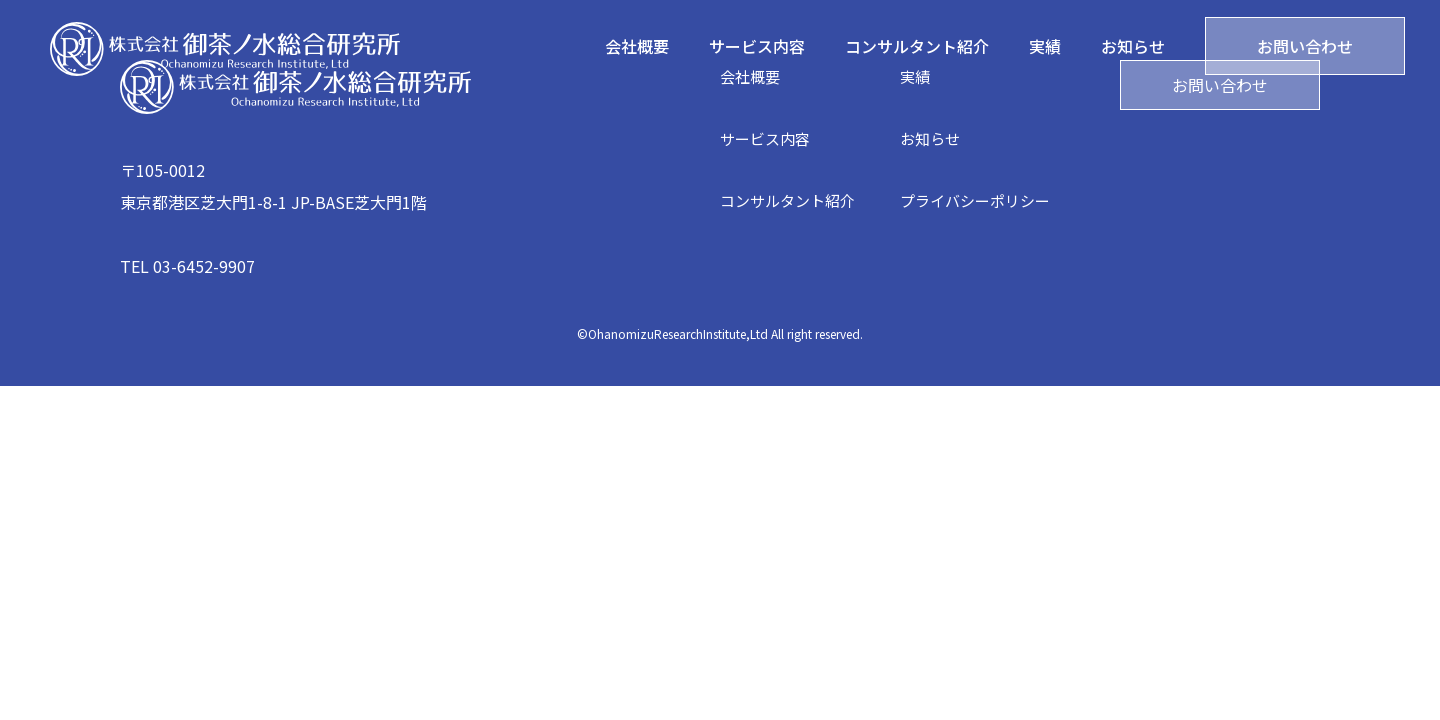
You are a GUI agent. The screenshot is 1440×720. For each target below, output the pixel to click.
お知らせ (1133, 46)
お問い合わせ (1305, 46)
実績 (1045, 46)
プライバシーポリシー (975, 200)
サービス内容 (757, 46)
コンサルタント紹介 (917, 46)
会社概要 (637, 46)
